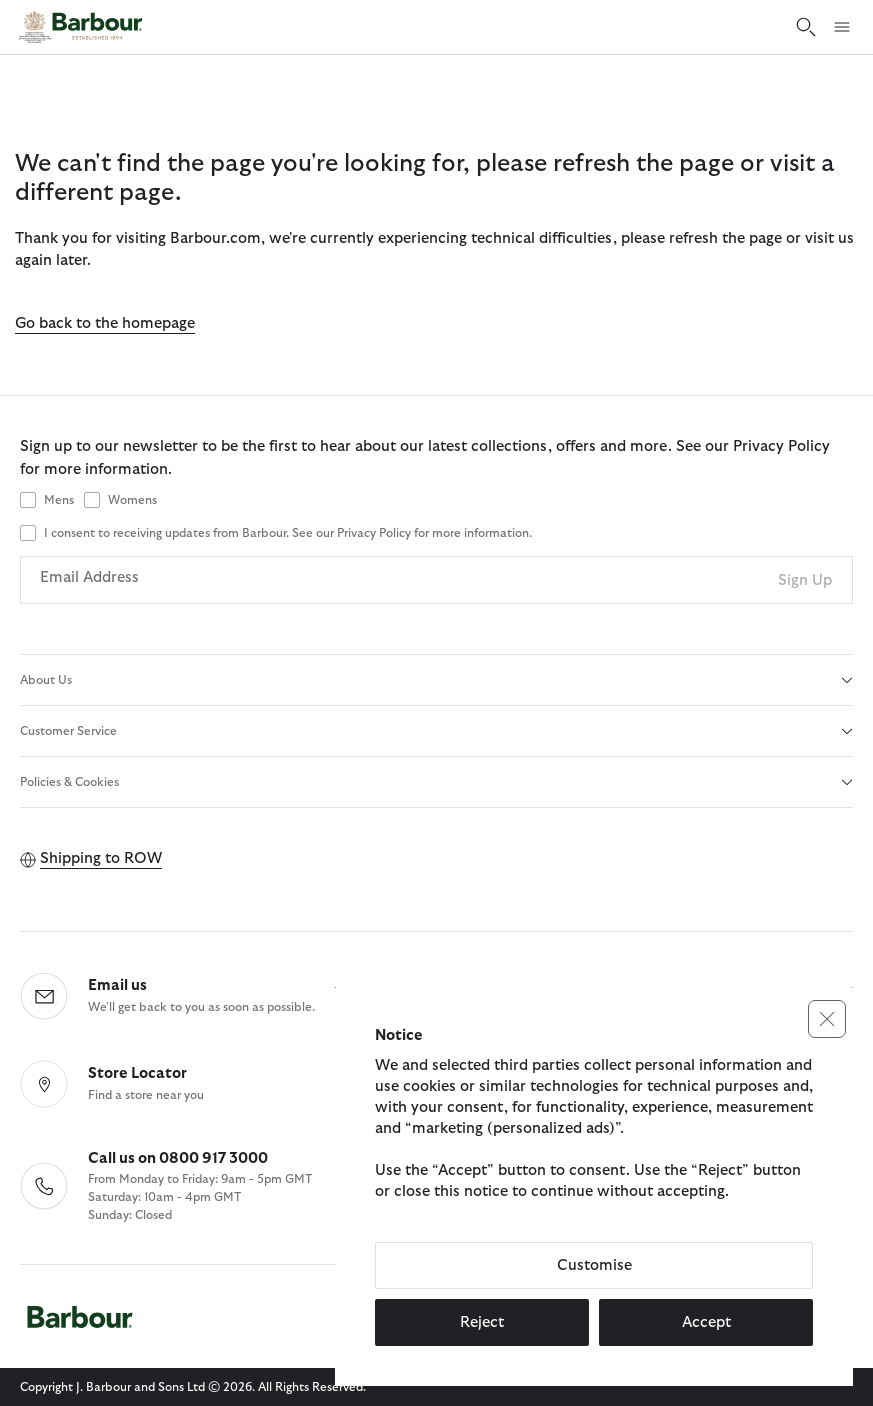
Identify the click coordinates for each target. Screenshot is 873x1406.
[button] (827, 1019)
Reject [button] (482, 1322)
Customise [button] (594, 1265)
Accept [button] (706, 1322)
